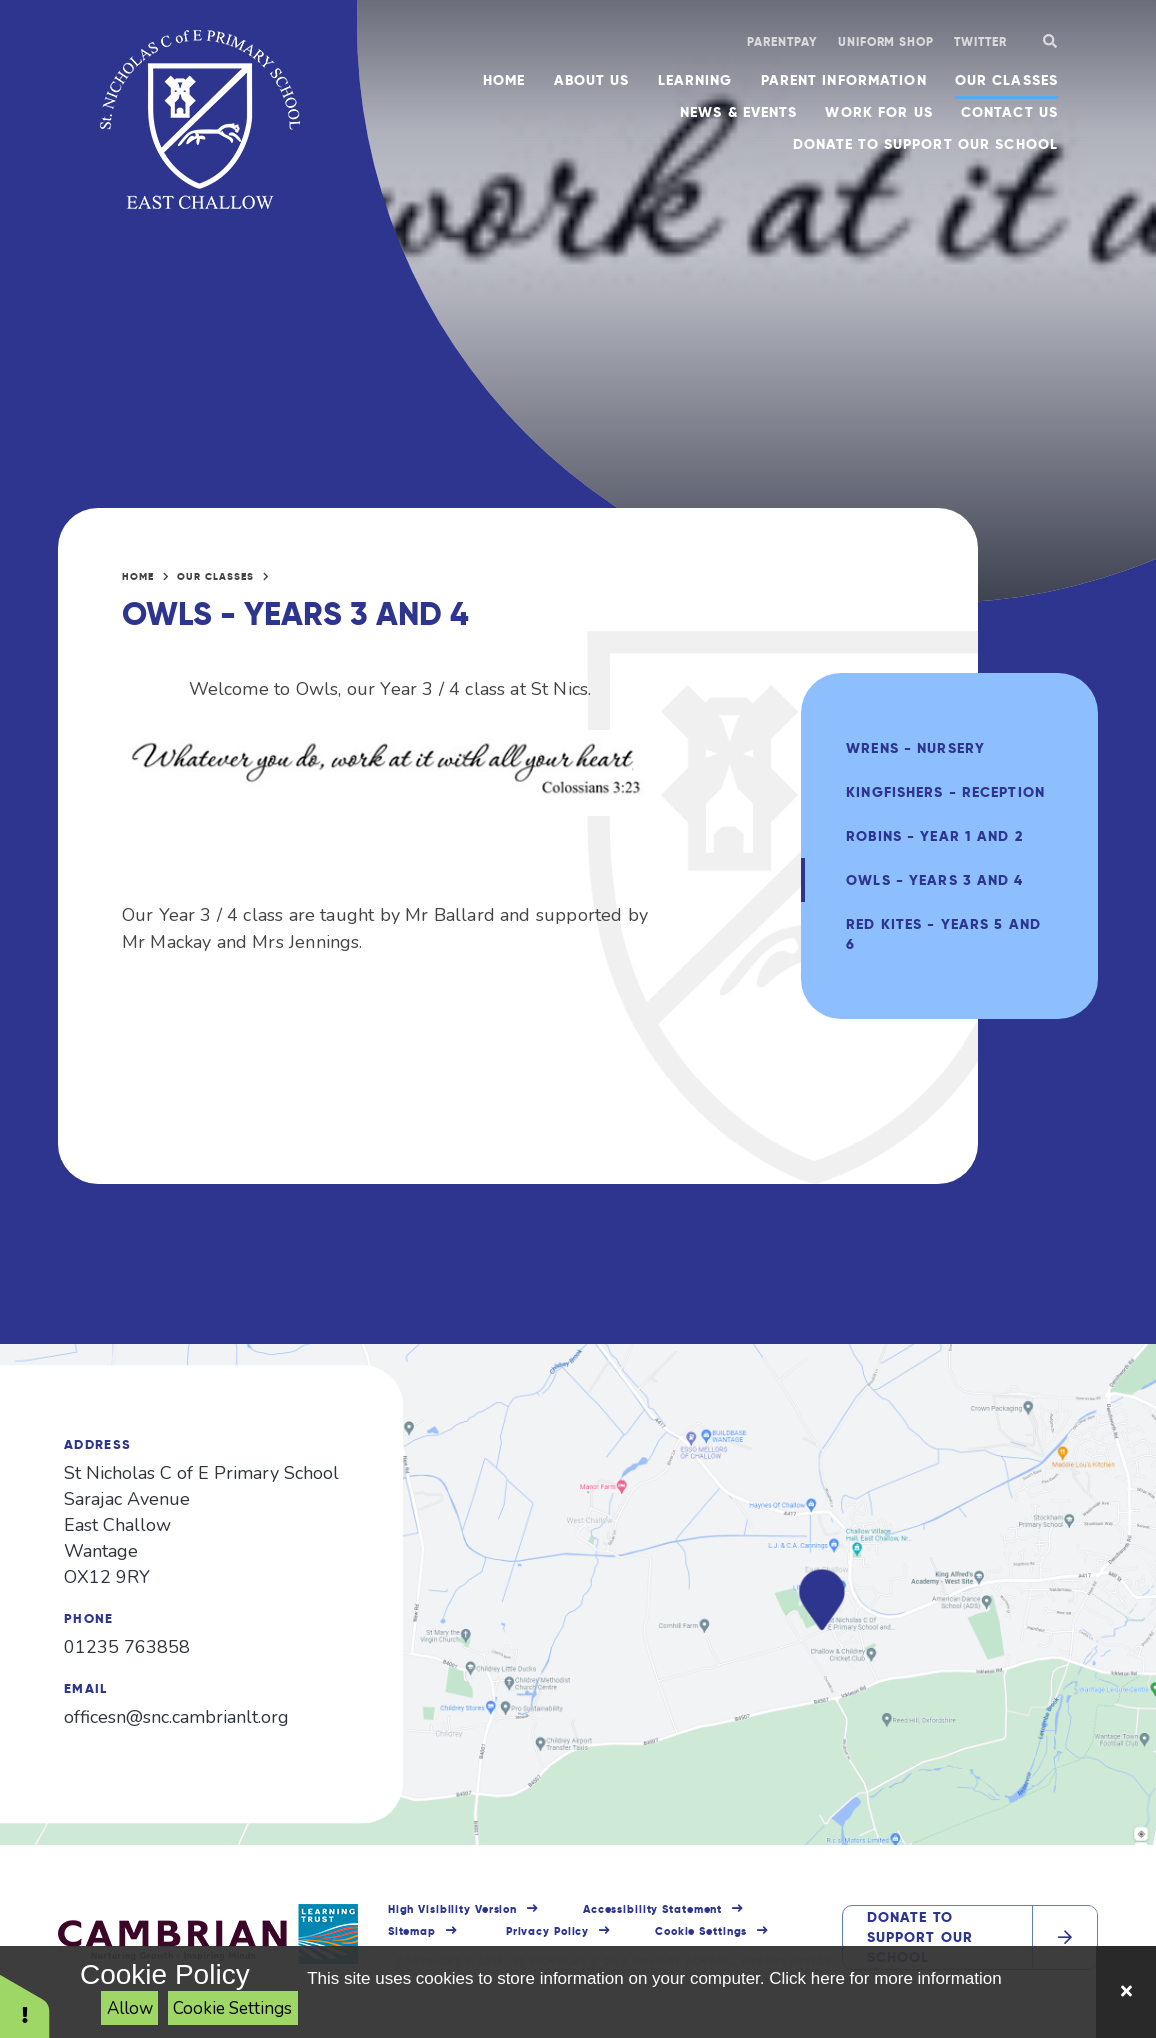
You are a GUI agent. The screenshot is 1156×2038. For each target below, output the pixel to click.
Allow (130, 2008)
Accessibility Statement (652, 1909)
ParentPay (782, 41)
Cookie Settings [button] (701, 1931)
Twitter (980, 41)
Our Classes (215, 576)
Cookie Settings (232, 2008)
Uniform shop (886, 41)
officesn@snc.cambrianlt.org (176, 1717)
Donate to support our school (920, 1937)
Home (138, 576)
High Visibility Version (452, 1909)
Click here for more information (885, 1978)
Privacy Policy (547, 1931)
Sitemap (412, 1931)
